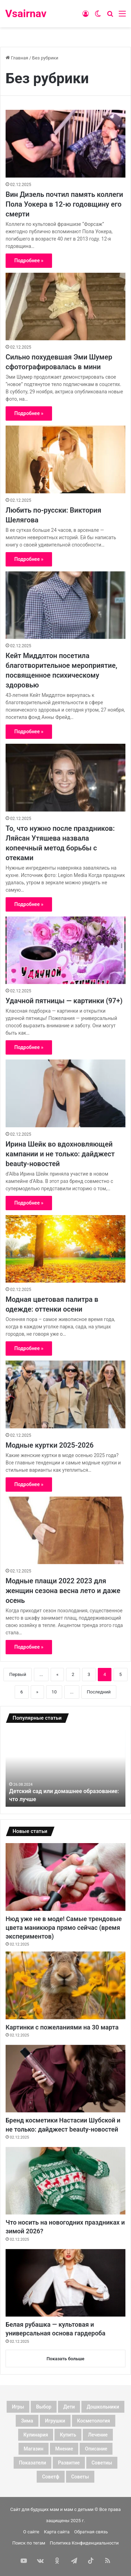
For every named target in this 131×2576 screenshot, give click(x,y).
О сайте (31, 2531)
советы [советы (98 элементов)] (80, 2476)
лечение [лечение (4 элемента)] (98, 2435)
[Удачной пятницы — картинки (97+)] (65, 950)
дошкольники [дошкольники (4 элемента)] (103, 2407)
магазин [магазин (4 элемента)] (33, 2449)
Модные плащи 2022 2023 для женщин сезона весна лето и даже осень (63, 1591)
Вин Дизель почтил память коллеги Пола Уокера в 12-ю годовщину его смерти (64, 204)
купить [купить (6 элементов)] (68, 2435)
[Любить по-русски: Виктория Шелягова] (65, 459)
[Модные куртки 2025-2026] (65, 1394)
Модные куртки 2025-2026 (50, 1445)
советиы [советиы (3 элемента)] (102, 2463)
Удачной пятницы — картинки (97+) (64, 1001)
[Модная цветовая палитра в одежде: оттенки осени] (65, 1249)
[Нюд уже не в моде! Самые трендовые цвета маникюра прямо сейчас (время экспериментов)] (65, 1877)
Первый (17, 1674)
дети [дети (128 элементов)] (69, 2407)
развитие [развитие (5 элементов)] (69, 2463)
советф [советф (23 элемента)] (50, 2476)
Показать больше (65, 2358)
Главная (17, 57)
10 (54, 1691)
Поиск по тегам (28, 2543)
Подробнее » (28, 260)
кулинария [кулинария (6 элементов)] (35, 2435)
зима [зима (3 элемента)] (27, 2421)
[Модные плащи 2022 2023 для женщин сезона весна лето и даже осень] (65, 1530)
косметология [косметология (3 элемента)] (93, 2421)
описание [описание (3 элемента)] (96, 2449)
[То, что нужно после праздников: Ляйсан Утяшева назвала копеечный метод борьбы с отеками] (65, 777)
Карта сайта (57, 2531)
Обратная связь (91, 2531)
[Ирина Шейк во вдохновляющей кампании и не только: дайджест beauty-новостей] (65, 1093)
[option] (65, 1768)
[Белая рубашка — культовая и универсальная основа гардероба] (65, 2283)
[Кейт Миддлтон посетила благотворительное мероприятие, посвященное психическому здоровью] (65, 605)
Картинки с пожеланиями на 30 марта (62, 2027)
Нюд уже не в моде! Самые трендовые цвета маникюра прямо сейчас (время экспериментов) (64, 1927)
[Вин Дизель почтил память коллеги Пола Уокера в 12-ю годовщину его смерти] (65, 143)
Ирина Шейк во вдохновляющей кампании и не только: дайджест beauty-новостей (60, 1154)
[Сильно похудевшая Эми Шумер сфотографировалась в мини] (65, 306)
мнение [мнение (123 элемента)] (64, 2449)
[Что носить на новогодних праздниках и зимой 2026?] (65, 2180)
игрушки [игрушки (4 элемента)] (55, 2421)
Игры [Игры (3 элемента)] (18, 2407)
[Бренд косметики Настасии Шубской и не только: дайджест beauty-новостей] (65, 2078)
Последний (99, 1691)
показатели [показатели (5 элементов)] (32, 2463)
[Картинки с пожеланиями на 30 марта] (65, 1985)
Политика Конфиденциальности (84, 2543)
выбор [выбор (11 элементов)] (43, 2407)
